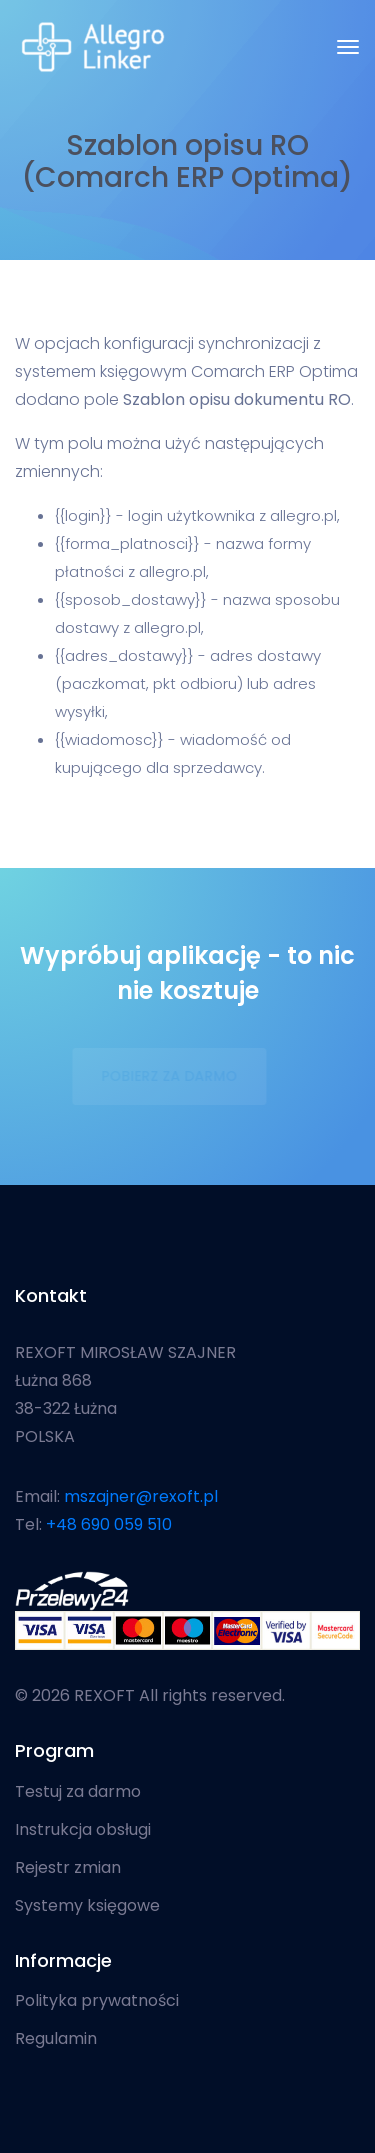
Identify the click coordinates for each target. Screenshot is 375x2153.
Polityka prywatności (97, 2001)
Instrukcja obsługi (83, 1830)
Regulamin (56, 2039)
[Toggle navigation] (348, 47)
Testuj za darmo (78, 1792)
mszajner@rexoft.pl (141, 1496)
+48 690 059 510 (109, 1524)
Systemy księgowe (87, 1906)
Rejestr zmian (68, 1868)
